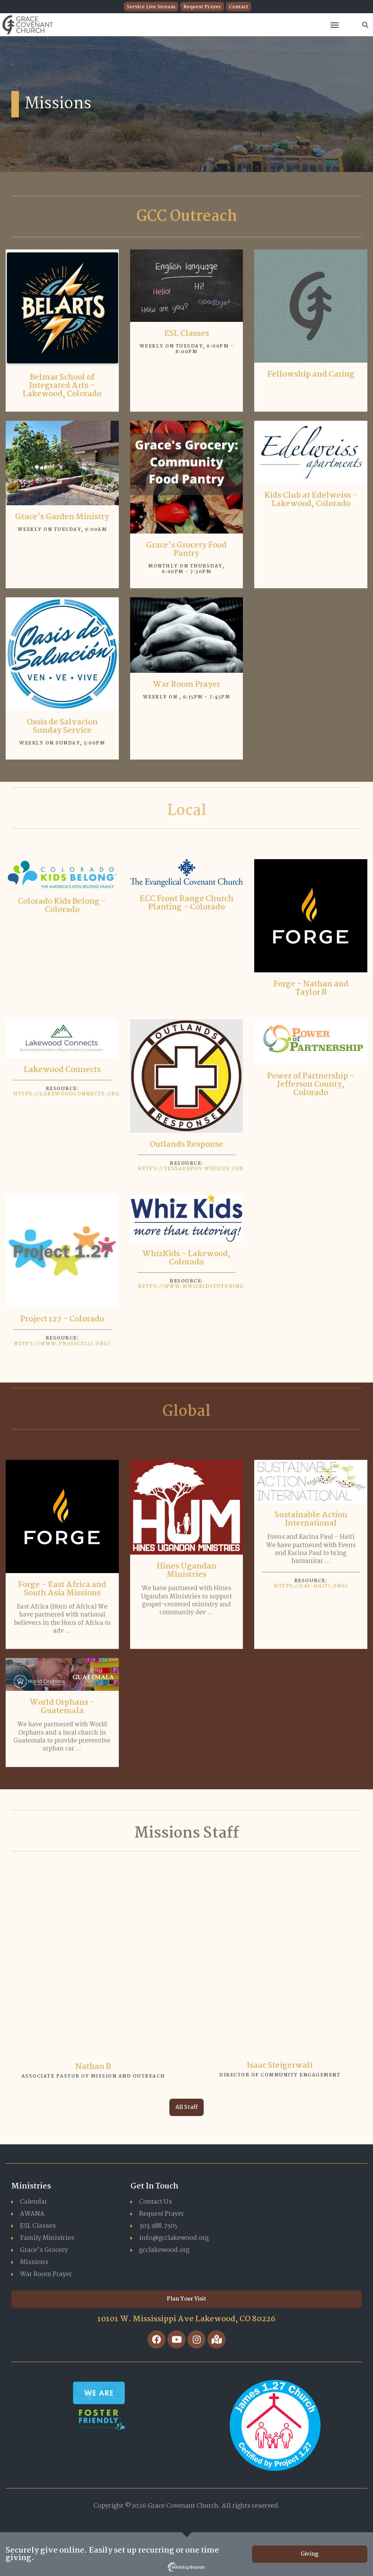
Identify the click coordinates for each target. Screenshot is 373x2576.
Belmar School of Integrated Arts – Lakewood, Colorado (62, 385)
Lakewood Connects (62, 1069)
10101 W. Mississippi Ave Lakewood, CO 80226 (186, 2319)
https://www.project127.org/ (62, 1344)
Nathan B (93, 2066)
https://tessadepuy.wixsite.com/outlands (209, 1169)
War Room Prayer (186, 684)
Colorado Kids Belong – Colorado (62, 905)
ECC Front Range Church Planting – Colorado (186, 903)
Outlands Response (186, 1144)
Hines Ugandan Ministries (186, 1570)
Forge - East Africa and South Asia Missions (62, 1588)
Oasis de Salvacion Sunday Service (62, 726)
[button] (334, 25)
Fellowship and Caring (311, 374)
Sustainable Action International (311, 1519)
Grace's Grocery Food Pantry (186, 549)
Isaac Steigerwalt (280, 2065)
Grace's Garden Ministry (62, 517)
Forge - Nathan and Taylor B (310, 988)
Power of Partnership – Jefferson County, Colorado (311, 1084)
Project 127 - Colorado (62, 1319)
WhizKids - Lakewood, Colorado (186, 1258)
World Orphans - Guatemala (62, 1706)
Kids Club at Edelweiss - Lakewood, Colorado (311, 499)
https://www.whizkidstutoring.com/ (200, 1286)
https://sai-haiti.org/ (311, 1586)
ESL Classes (186, 333)
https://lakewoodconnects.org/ (67, 1094)
